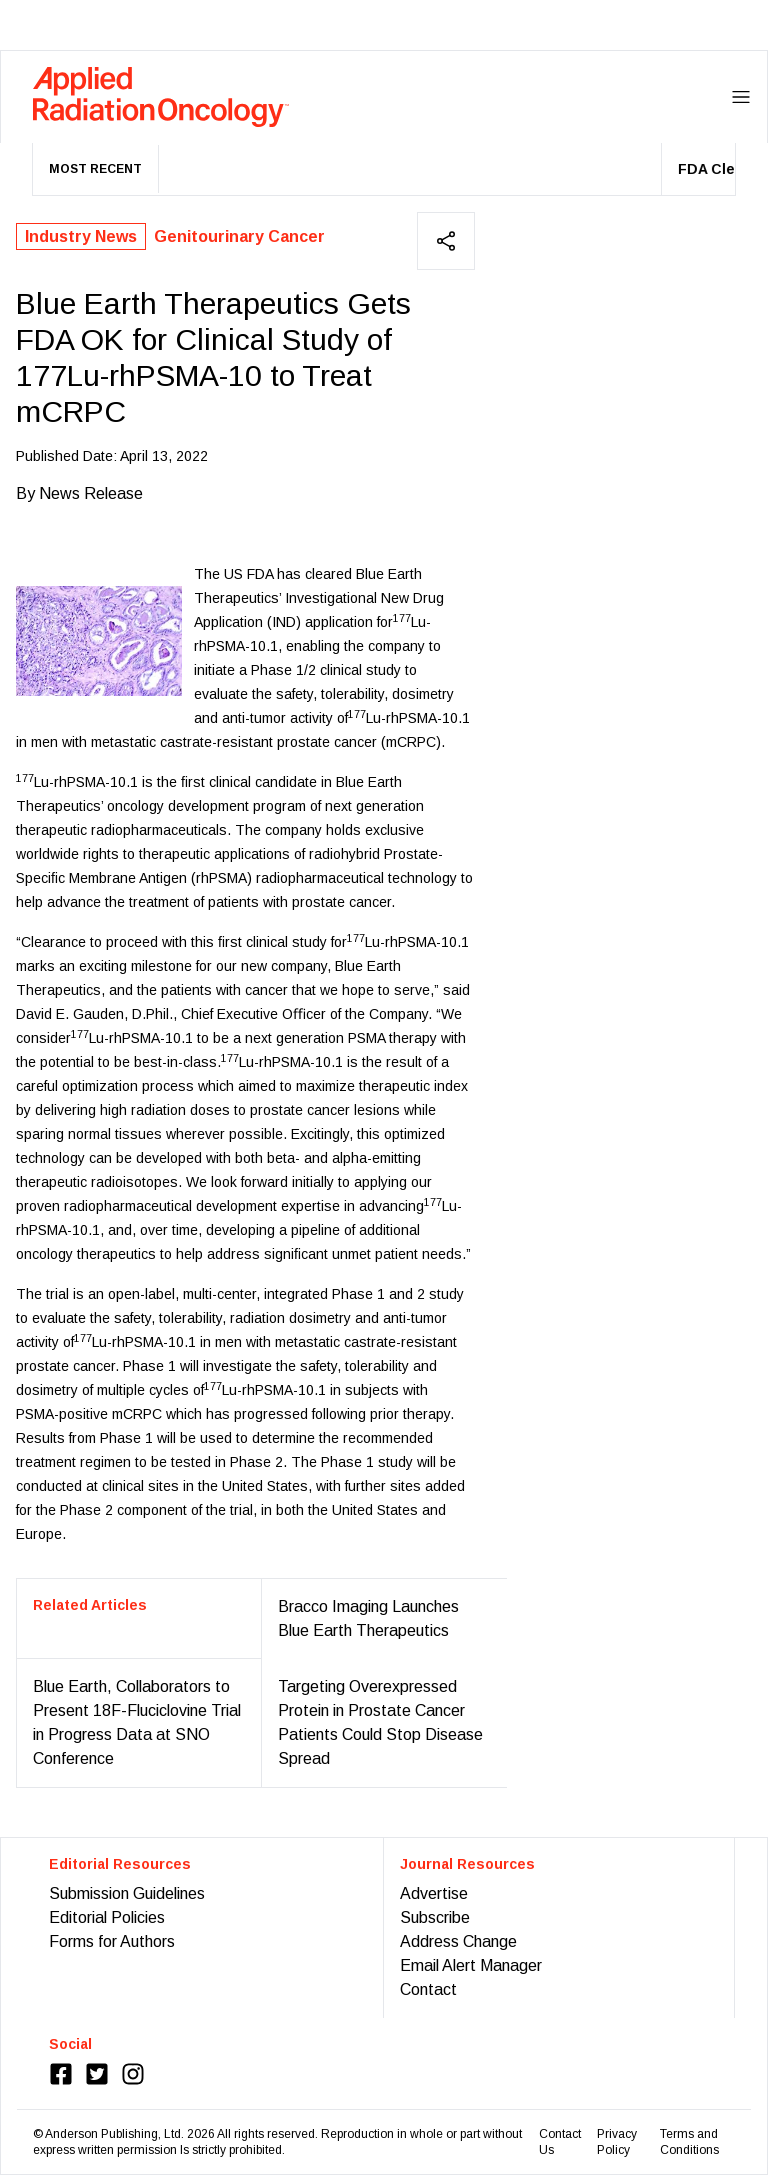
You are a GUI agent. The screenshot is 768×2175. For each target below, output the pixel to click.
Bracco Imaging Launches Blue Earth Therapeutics (368, 1618)
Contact (428, 1989)
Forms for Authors (112, 1941)
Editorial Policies (107, 1917)
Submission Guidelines (127, 1893)
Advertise (434, 1893)
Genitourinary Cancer (239, 236)
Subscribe (435, 1917)
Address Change (458, 1941)
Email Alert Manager (471, 1965)
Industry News (81, 236)
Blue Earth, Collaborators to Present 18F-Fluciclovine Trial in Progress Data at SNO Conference (137, 1722)
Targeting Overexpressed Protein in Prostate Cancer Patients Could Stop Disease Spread (380, 1722)
